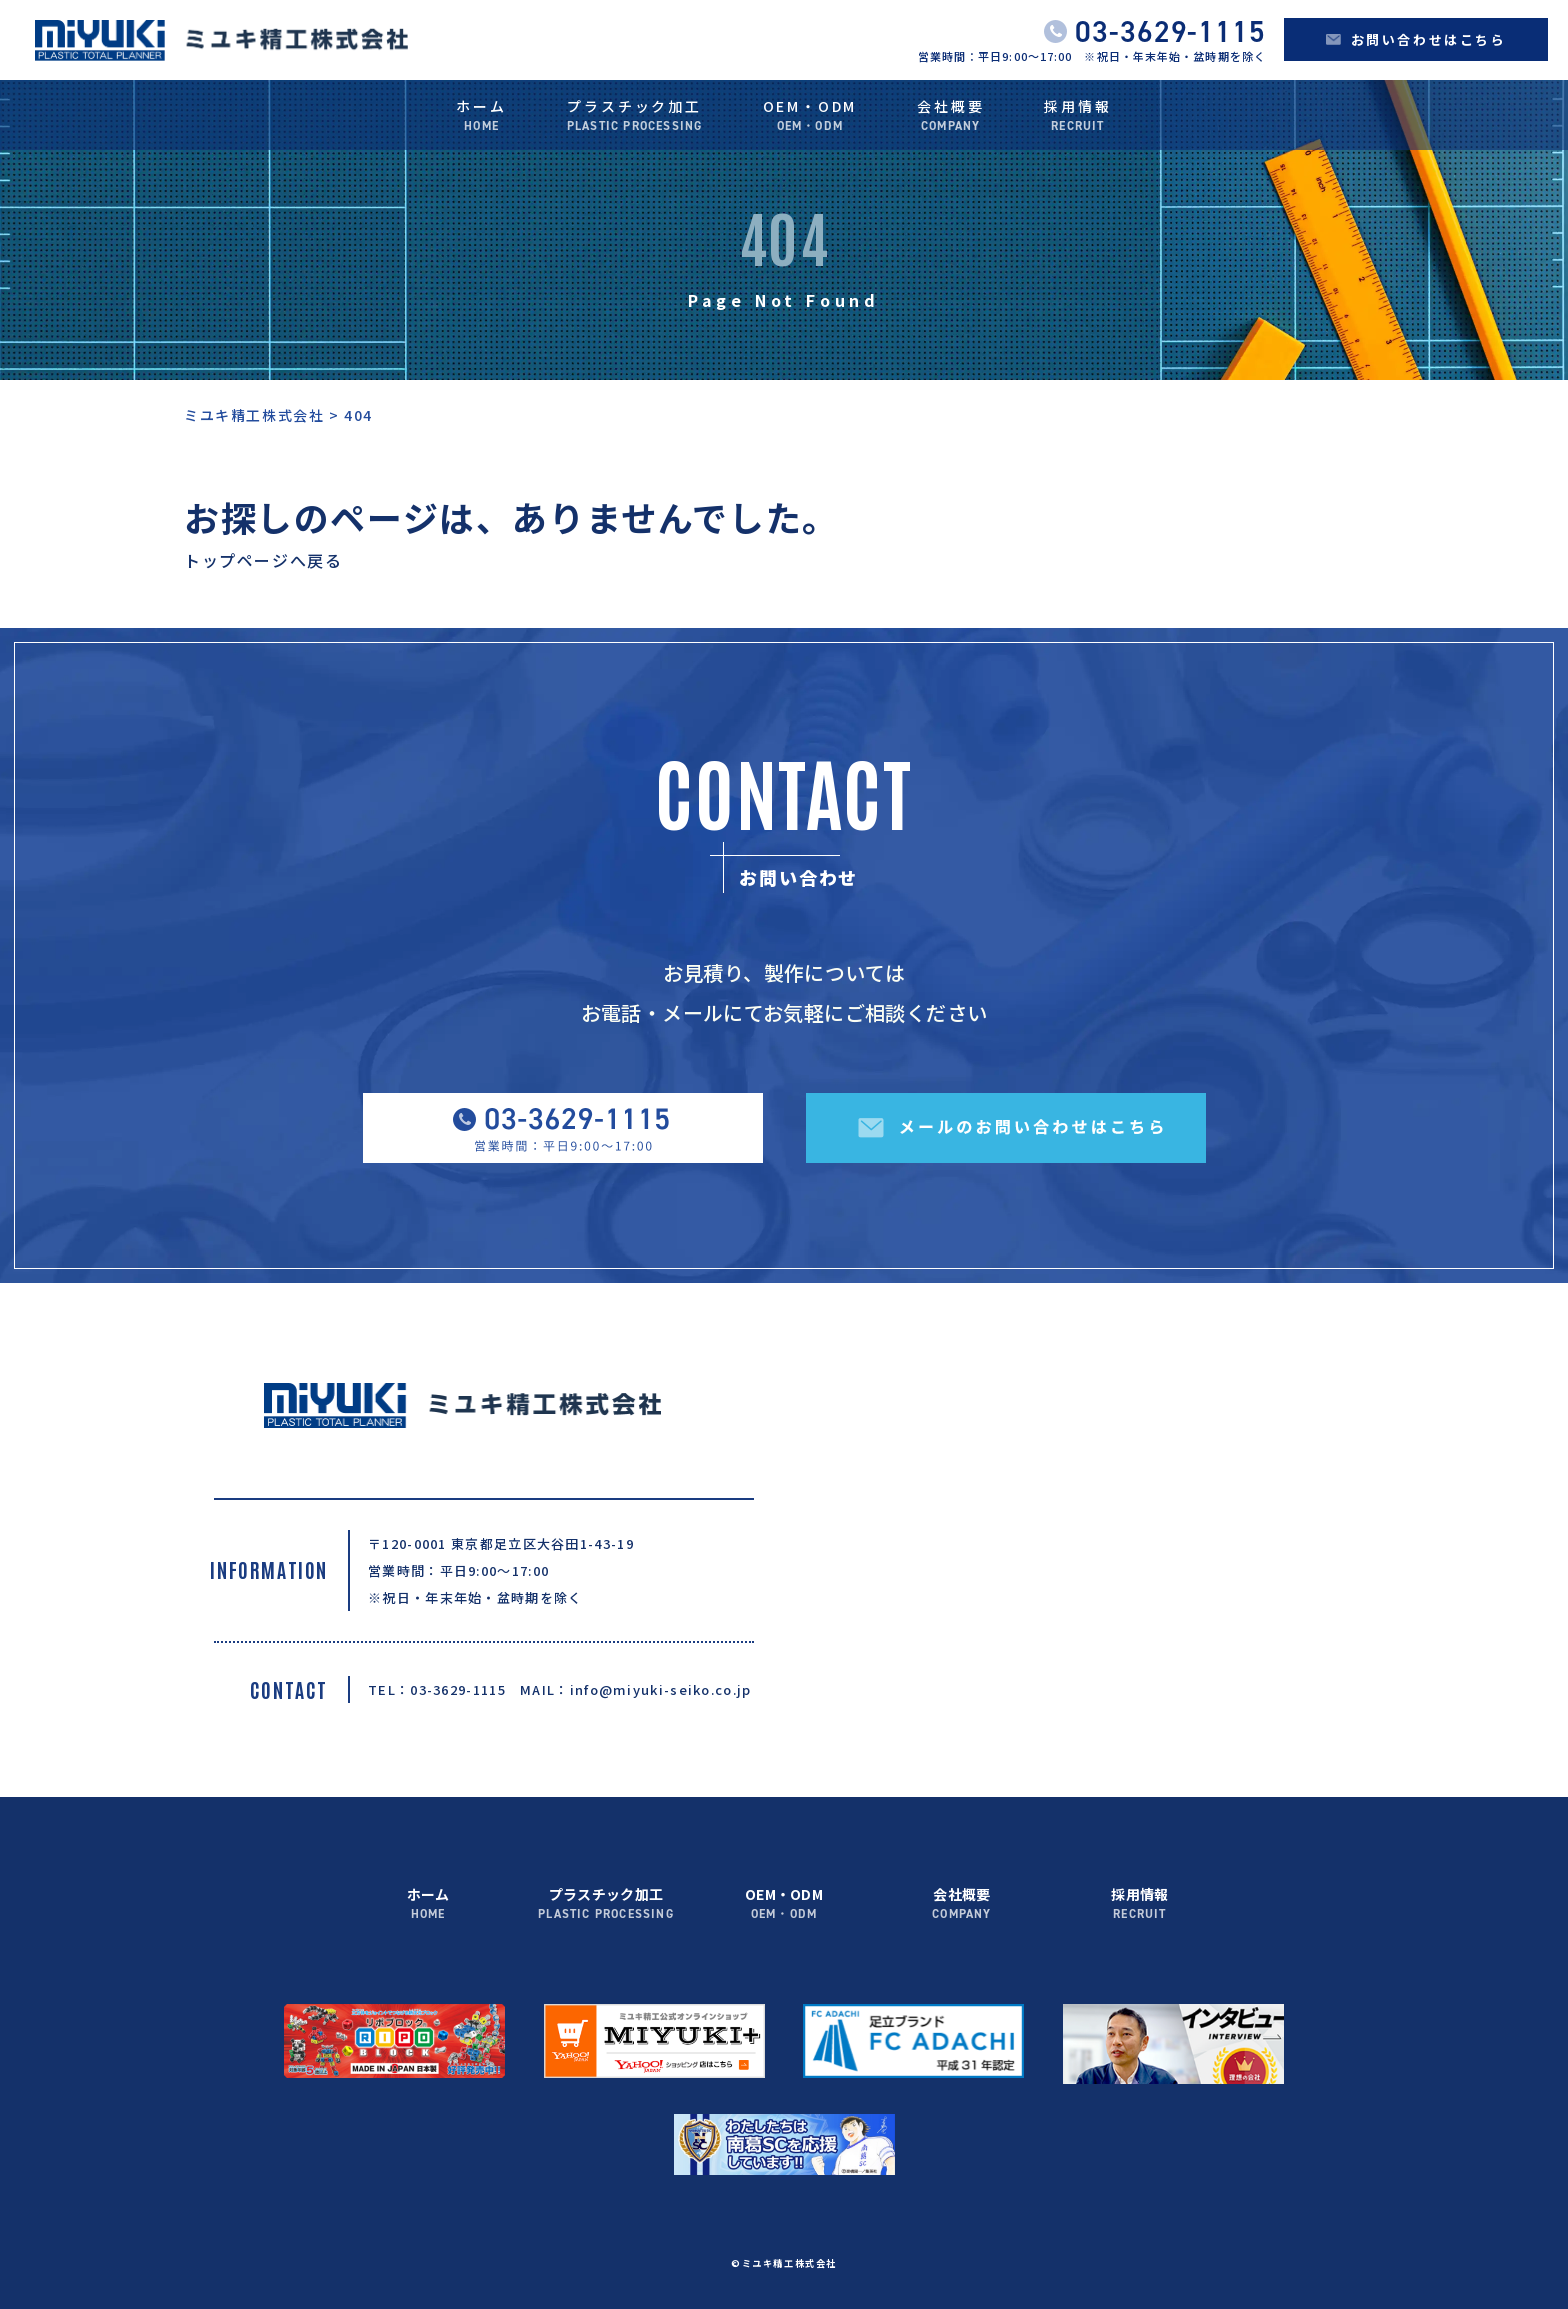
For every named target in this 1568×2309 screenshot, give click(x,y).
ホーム (481, 116)
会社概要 (950, 116)
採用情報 (1077, 116)
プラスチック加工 (635, 116)
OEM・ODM (810, 116)
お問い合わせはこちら (1416, 39)
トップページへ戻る (263, 560)
